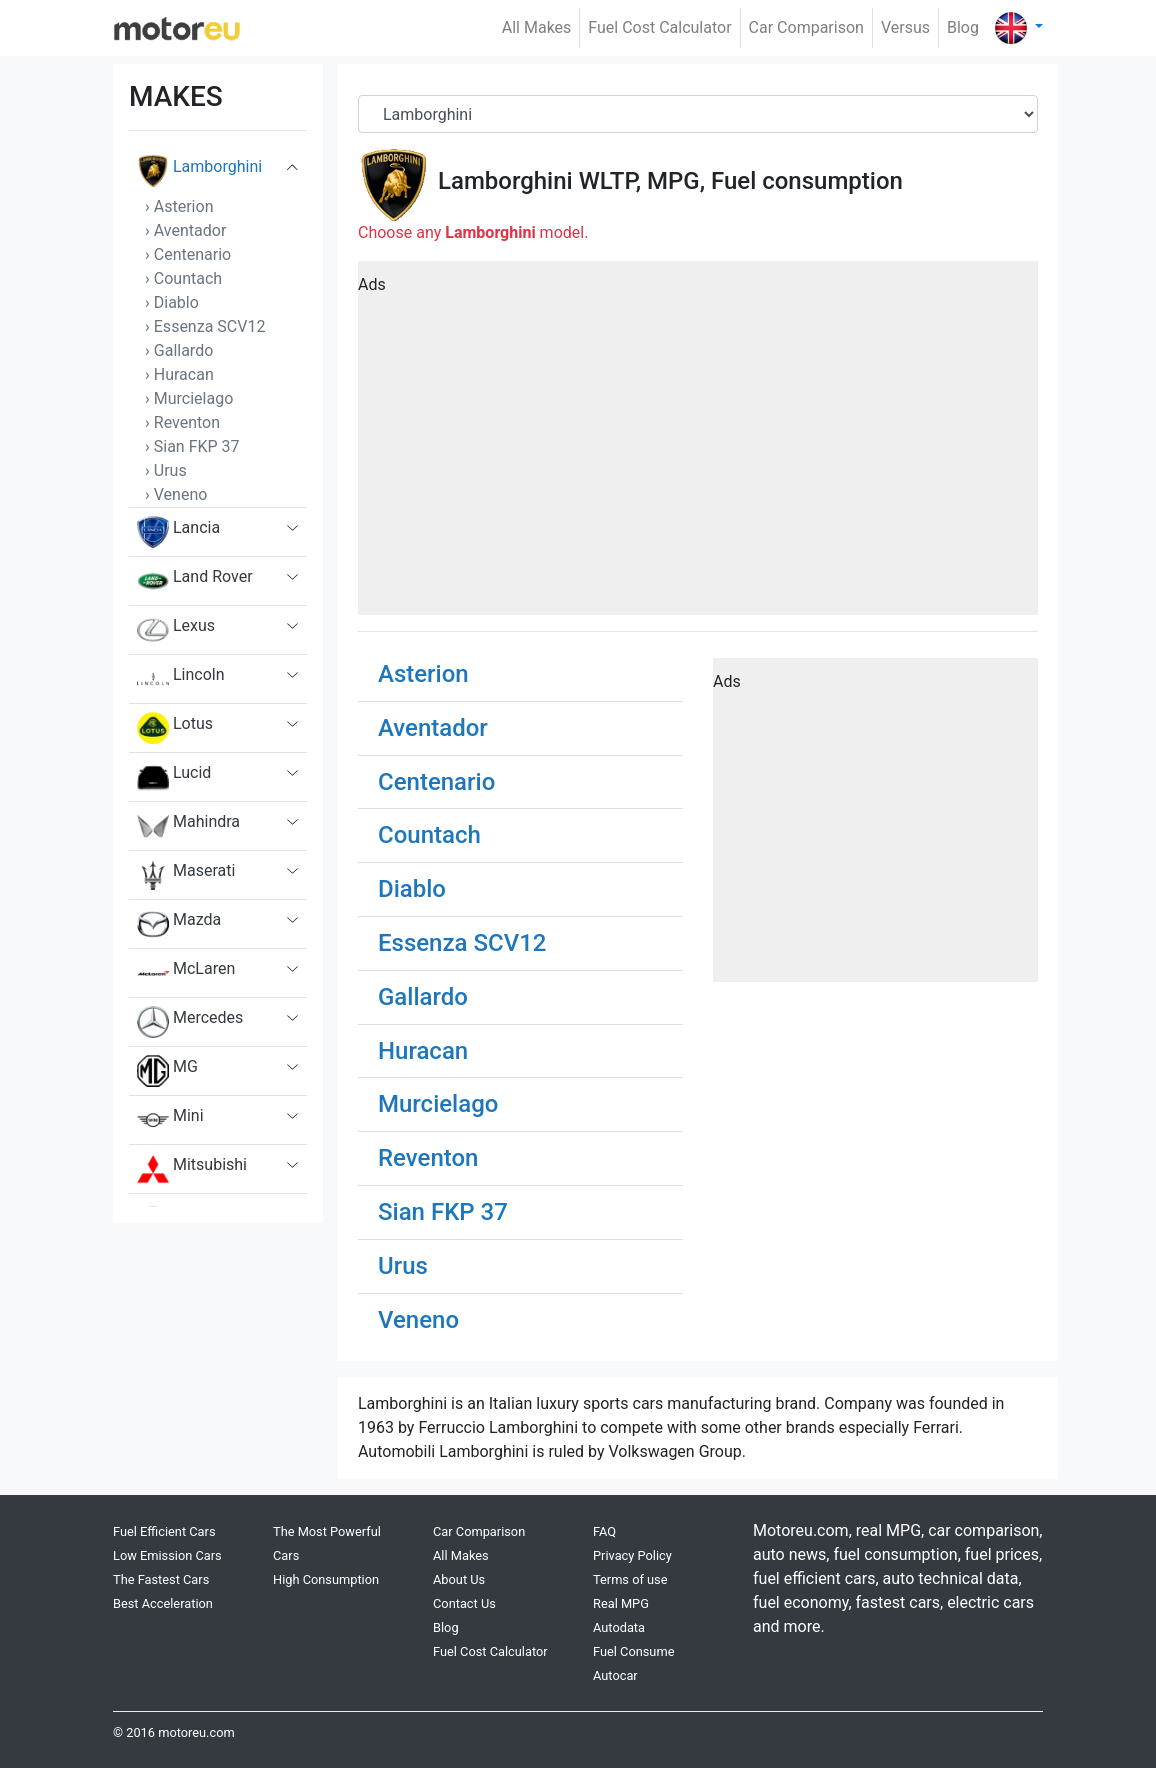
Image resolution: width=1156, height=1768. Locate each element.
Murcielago (438, 1104)
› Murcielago (189, 398)
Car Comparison (806, 27)
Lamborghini (199, 171)
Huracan (423, 1051)
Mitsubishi (192, 1169)
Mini (170, 1120)
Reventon (428, 1158)
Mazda (179, 924)
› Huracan (179, 374)
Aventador (433, 728)
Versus (905, 27)
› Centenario (188, 254)
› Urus (166, 470)
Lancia (178, 532)
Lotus (175, 728)
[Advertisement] (698, 445)
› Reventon (182, 422)
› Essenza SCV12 (205, 326)
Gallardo (423, 997)
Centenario (436, 782)
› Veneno (176, 494)
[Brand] (698, 114)
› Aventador (185, 230)
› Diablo (172, 302)
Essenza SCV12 (462, 943)
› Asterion (179, 206)
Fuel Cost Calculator (659, 27)
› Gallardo (179, 350)
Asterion (423, 674)
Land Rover (195, 581)
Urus (403, 1266)
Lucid (174, 777)
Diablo (412, 889)
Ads (372, 284)
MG (167, 1071)
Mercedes (190, 1022)
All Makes (537, 27)
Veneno (418, 1320)
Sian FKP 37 (443, 1212)
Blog (963, 27)
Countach (429, 835)
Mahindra (188, 826)
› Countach (183, 278)
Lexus (176, 630)
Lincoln (181, 679)
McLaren (186, 973)
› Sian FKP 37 (192, 446)
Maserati (186, 875)
